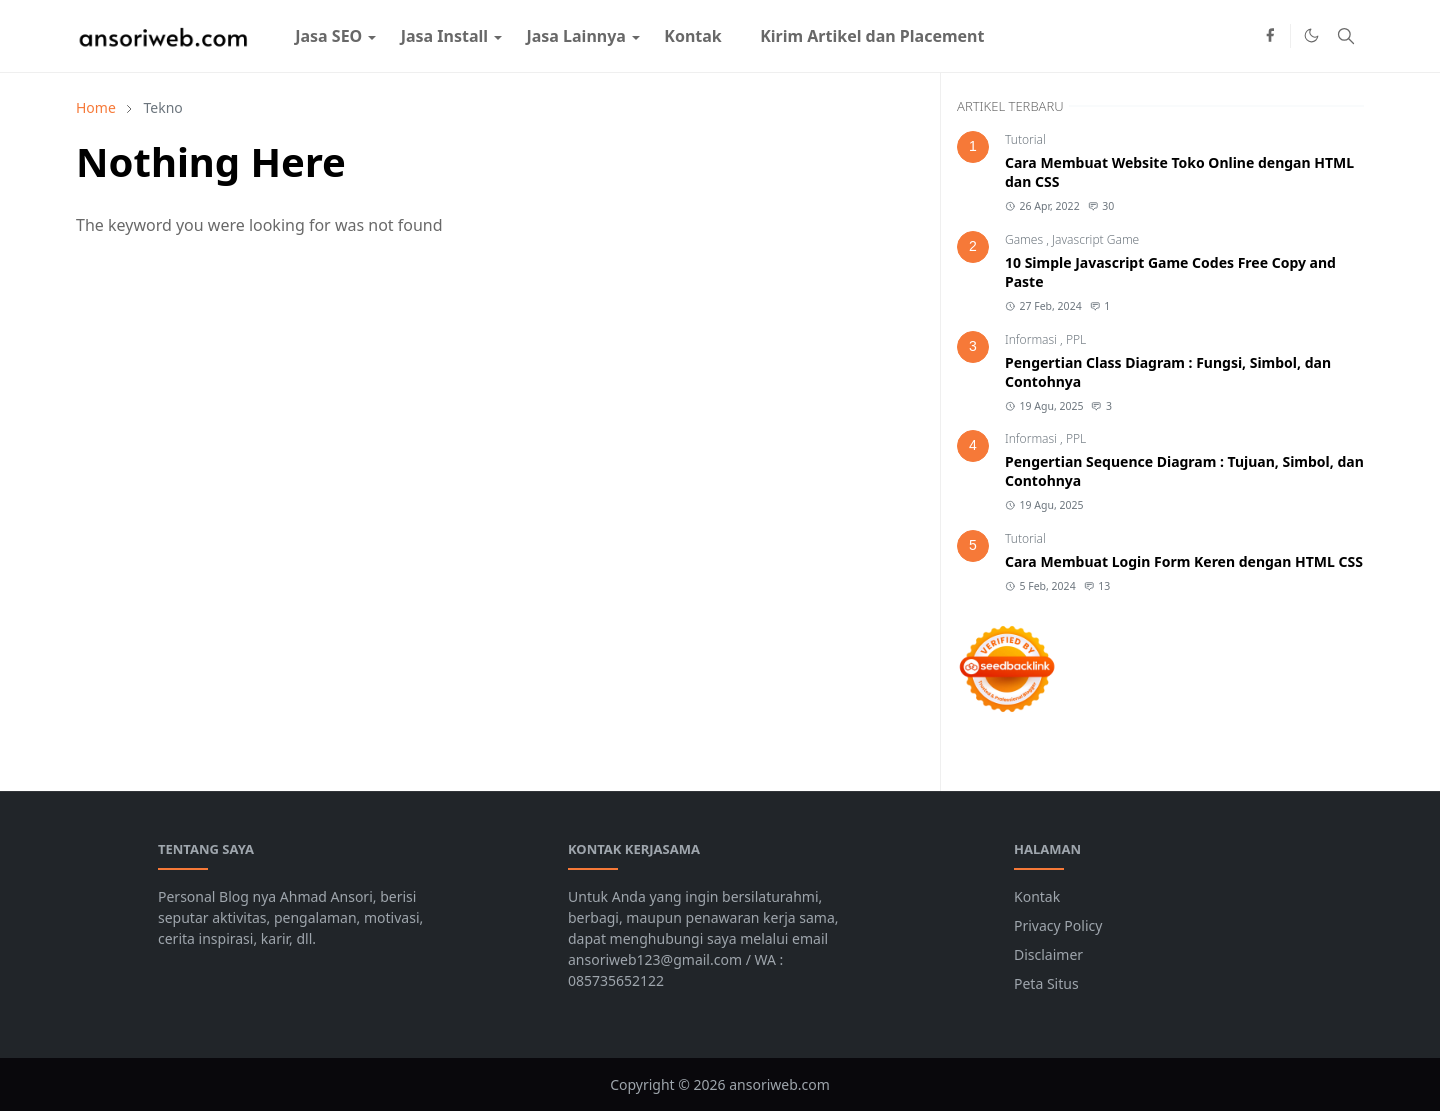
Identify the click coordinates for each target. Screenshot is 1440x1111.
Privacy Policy (1058, 925)
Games (1025, 239)
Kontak (1037, 896)
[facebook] (1270, 36)
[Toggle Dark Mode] (1311, 35)
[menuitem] (328, 36)
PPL (1076, 339)
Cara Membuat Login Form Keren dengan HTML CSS (1184, 561)
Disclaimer (1048, 954)
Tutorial (1025, 139)
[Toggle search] (1346, 36)
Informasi (1032, 339)
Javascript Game (1095, 239)
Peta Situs (1046, 983)
